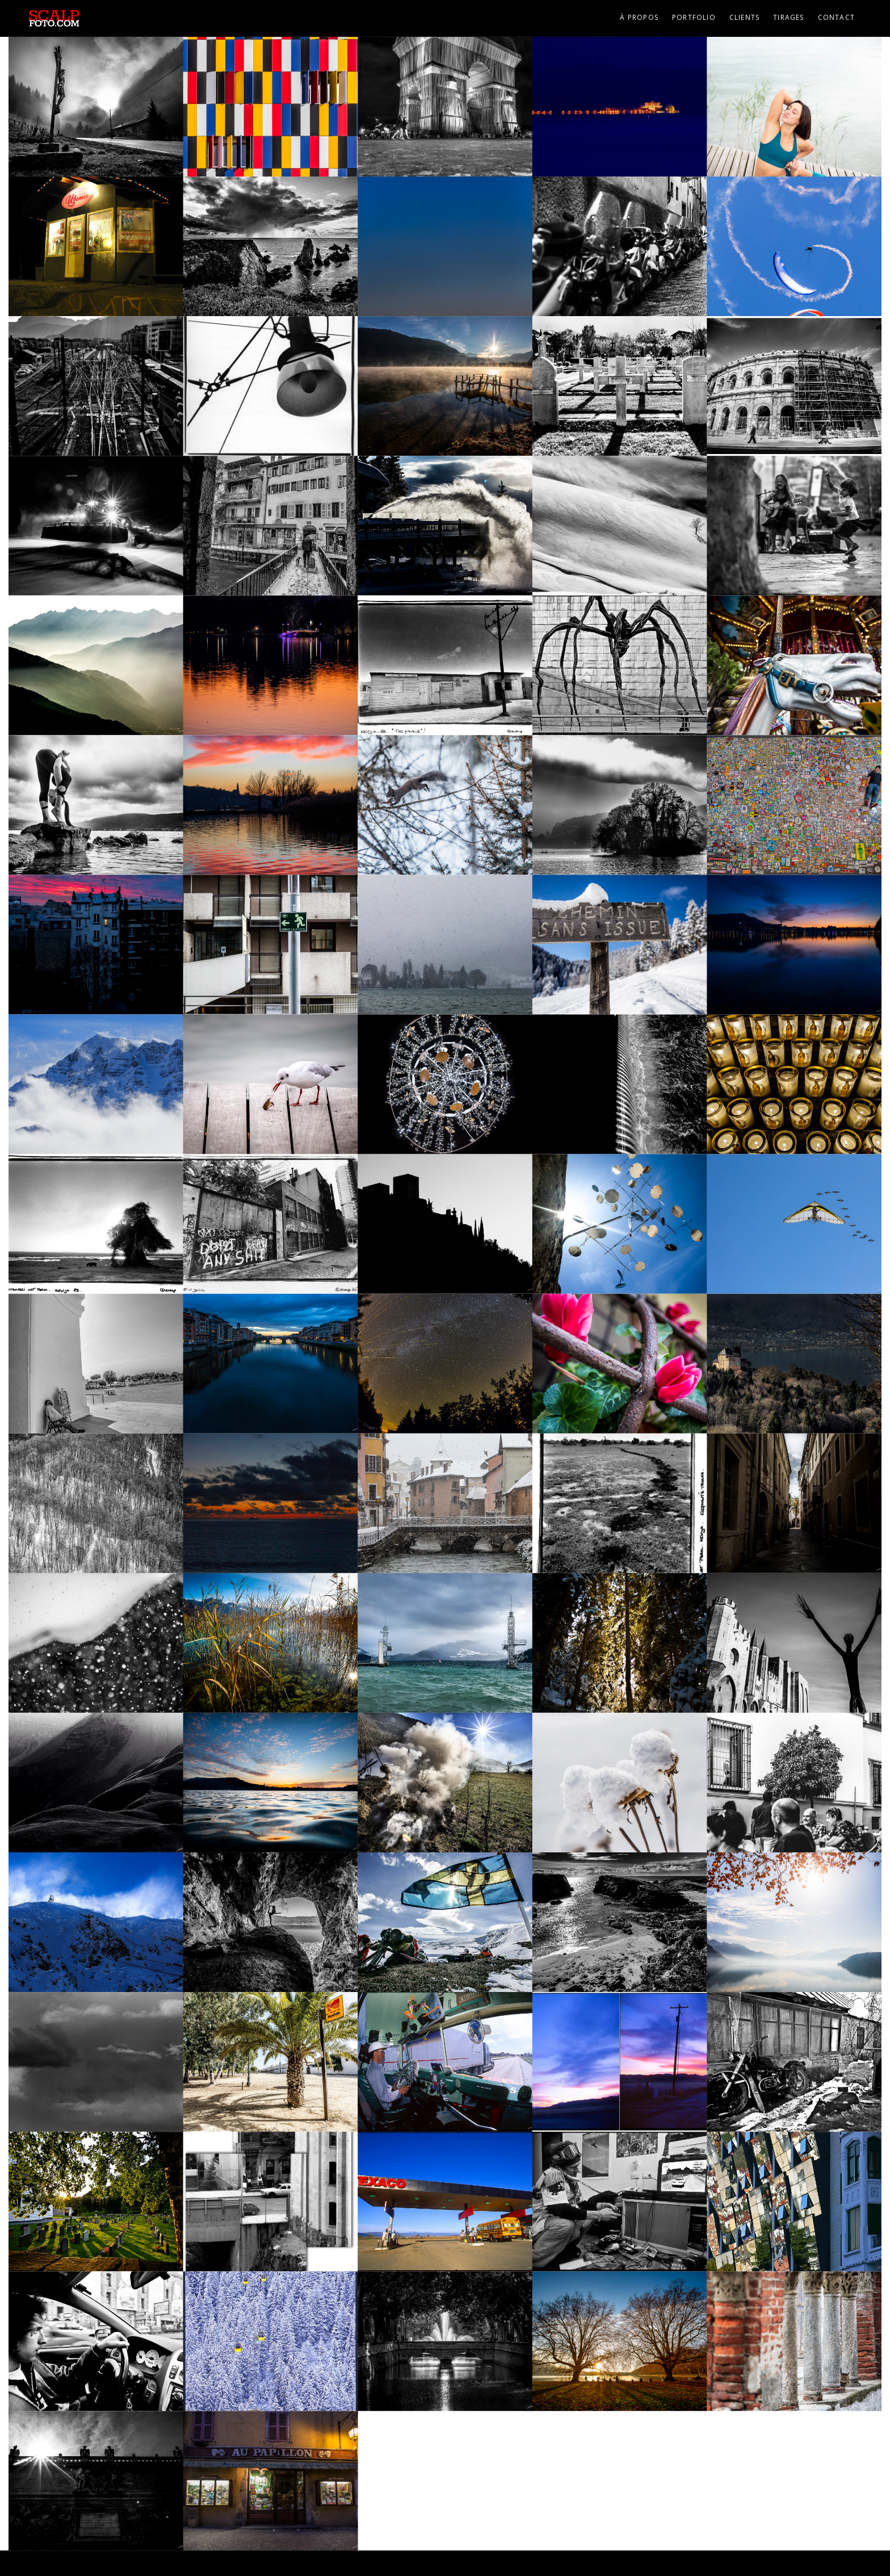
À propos (639, 17)
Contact (836, 17)
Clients (744, 17)
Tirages (788, 17)
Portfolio (694, 17)
